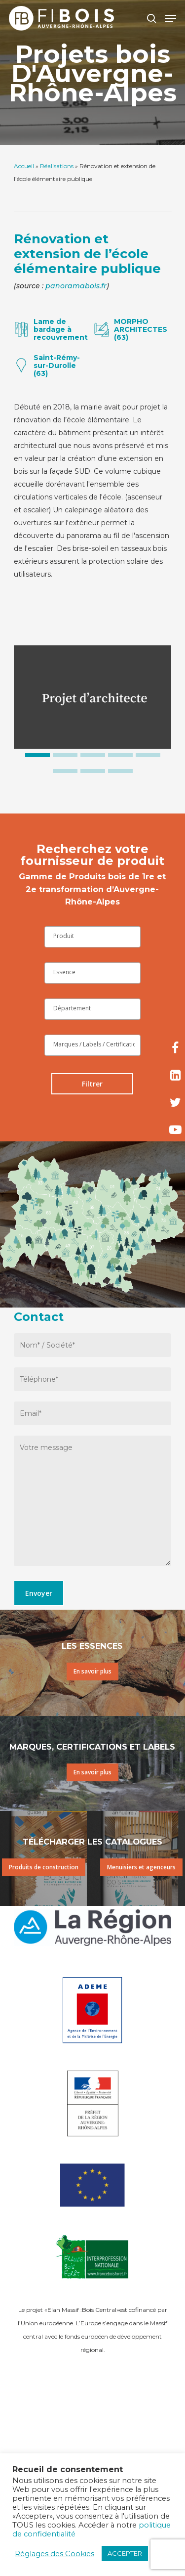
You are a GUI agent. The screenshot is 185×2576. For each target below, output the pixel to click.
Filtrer (92, 1083)
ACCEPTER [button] (125, 2553)
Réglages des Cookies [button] (54, 2553)
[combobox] (92, 937)
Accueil (24, 166)
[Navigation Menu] (170, 18)
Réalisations (57, 166)
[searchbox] (92, 936)
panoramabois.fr (76, 285)
